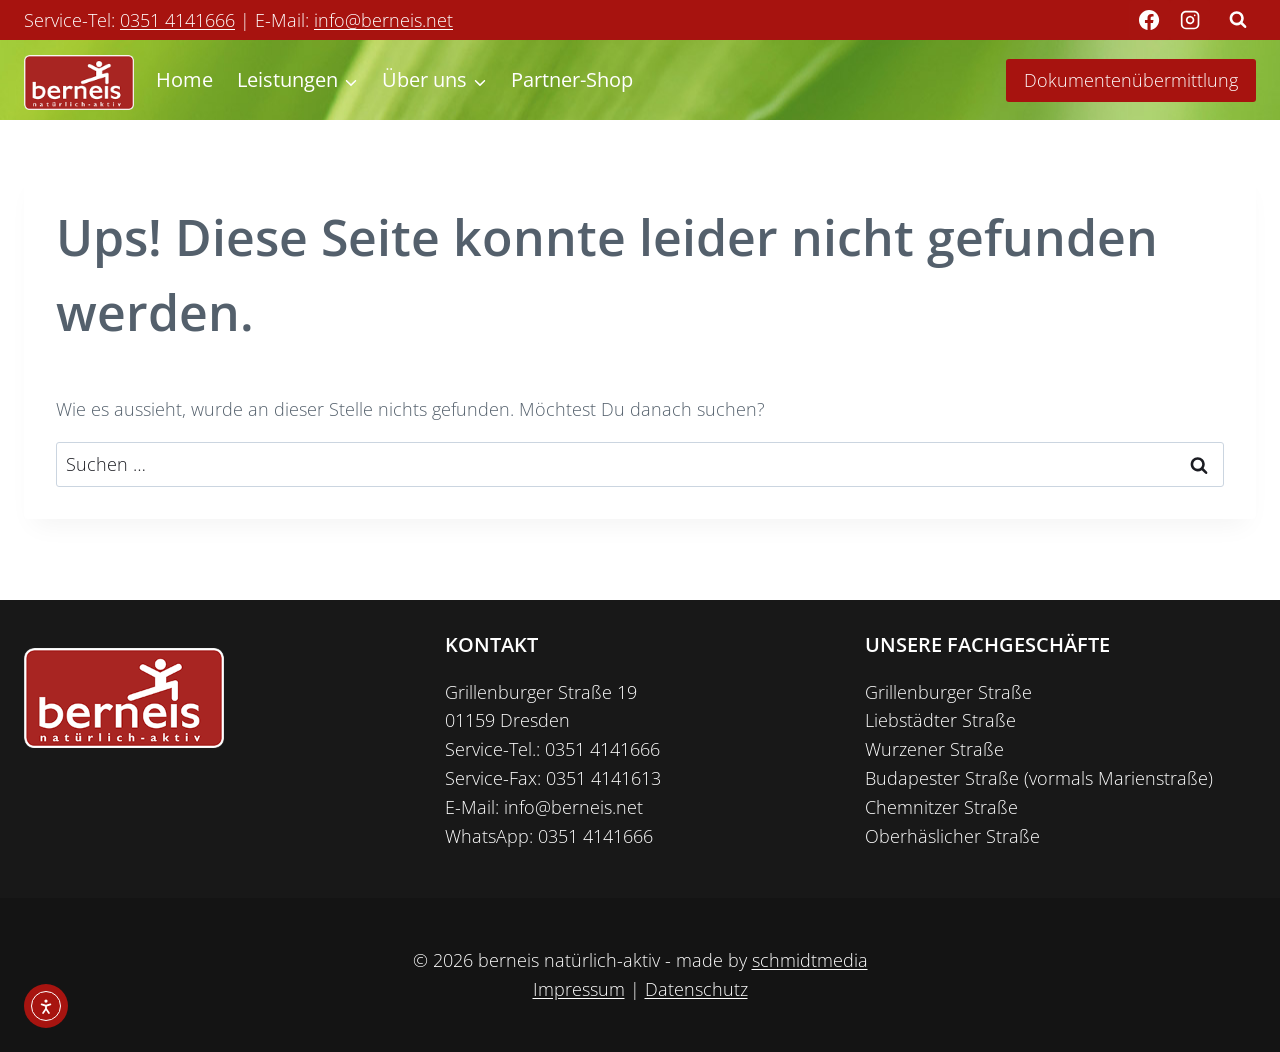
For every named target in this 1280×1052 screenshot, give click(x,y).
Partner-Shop (572, 79)
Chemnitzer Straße (941, 807)
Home (184, 79)
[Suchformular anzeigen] (1238, 20)
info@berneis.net (383, 20)
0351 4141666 (177, 20)
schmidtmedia (810, 960)
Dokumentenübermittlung (1131, 80)
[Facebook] (1149, 20)
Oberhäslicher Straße (952, 836)
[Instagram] (1190, 20)
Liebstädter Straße (940, 720)
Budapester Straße (942, 778)
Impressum (579, 989)
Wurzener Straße (934, 749)
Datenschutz (696, 989)
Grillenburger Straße (948, 692)
